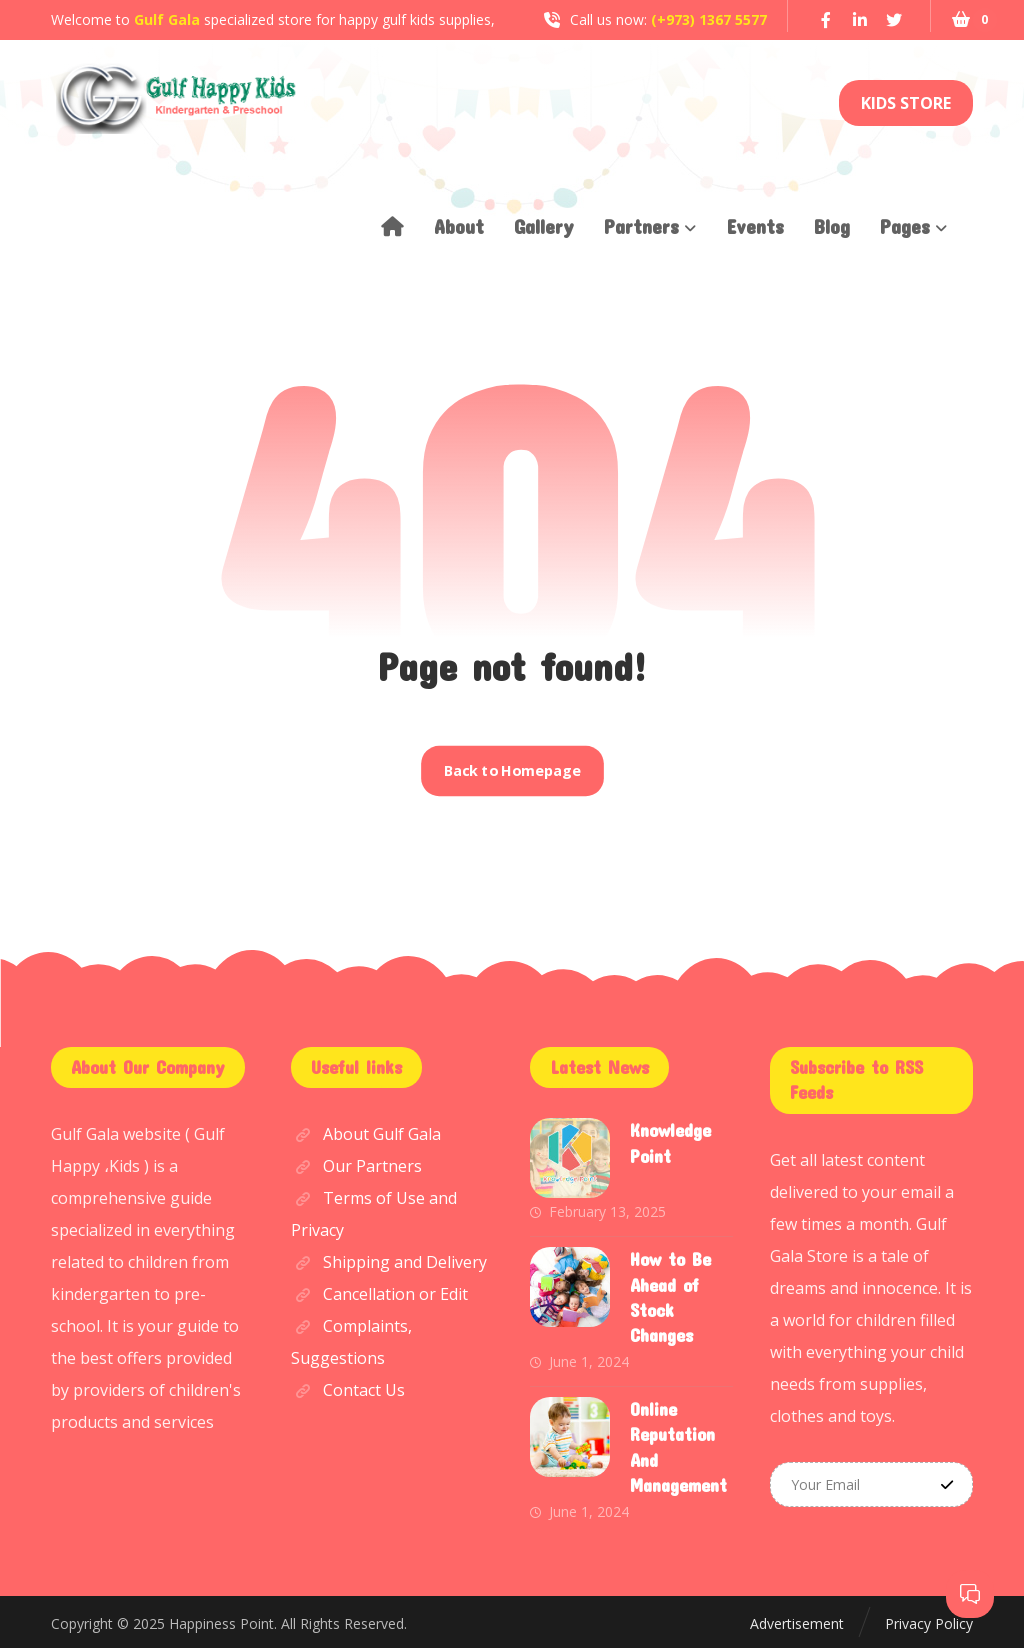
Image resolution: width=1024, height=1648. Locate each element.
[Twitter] (894, 20)
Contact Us (348, 1390)
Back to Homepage (512, 771)
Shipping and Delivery (389, 1262)
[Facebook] (826, 20)
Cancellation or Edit (379, 1294)
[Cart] (960, 17)
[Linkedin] (860, 20)
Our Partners (356, 1166)
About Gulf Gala (366, 1134)
